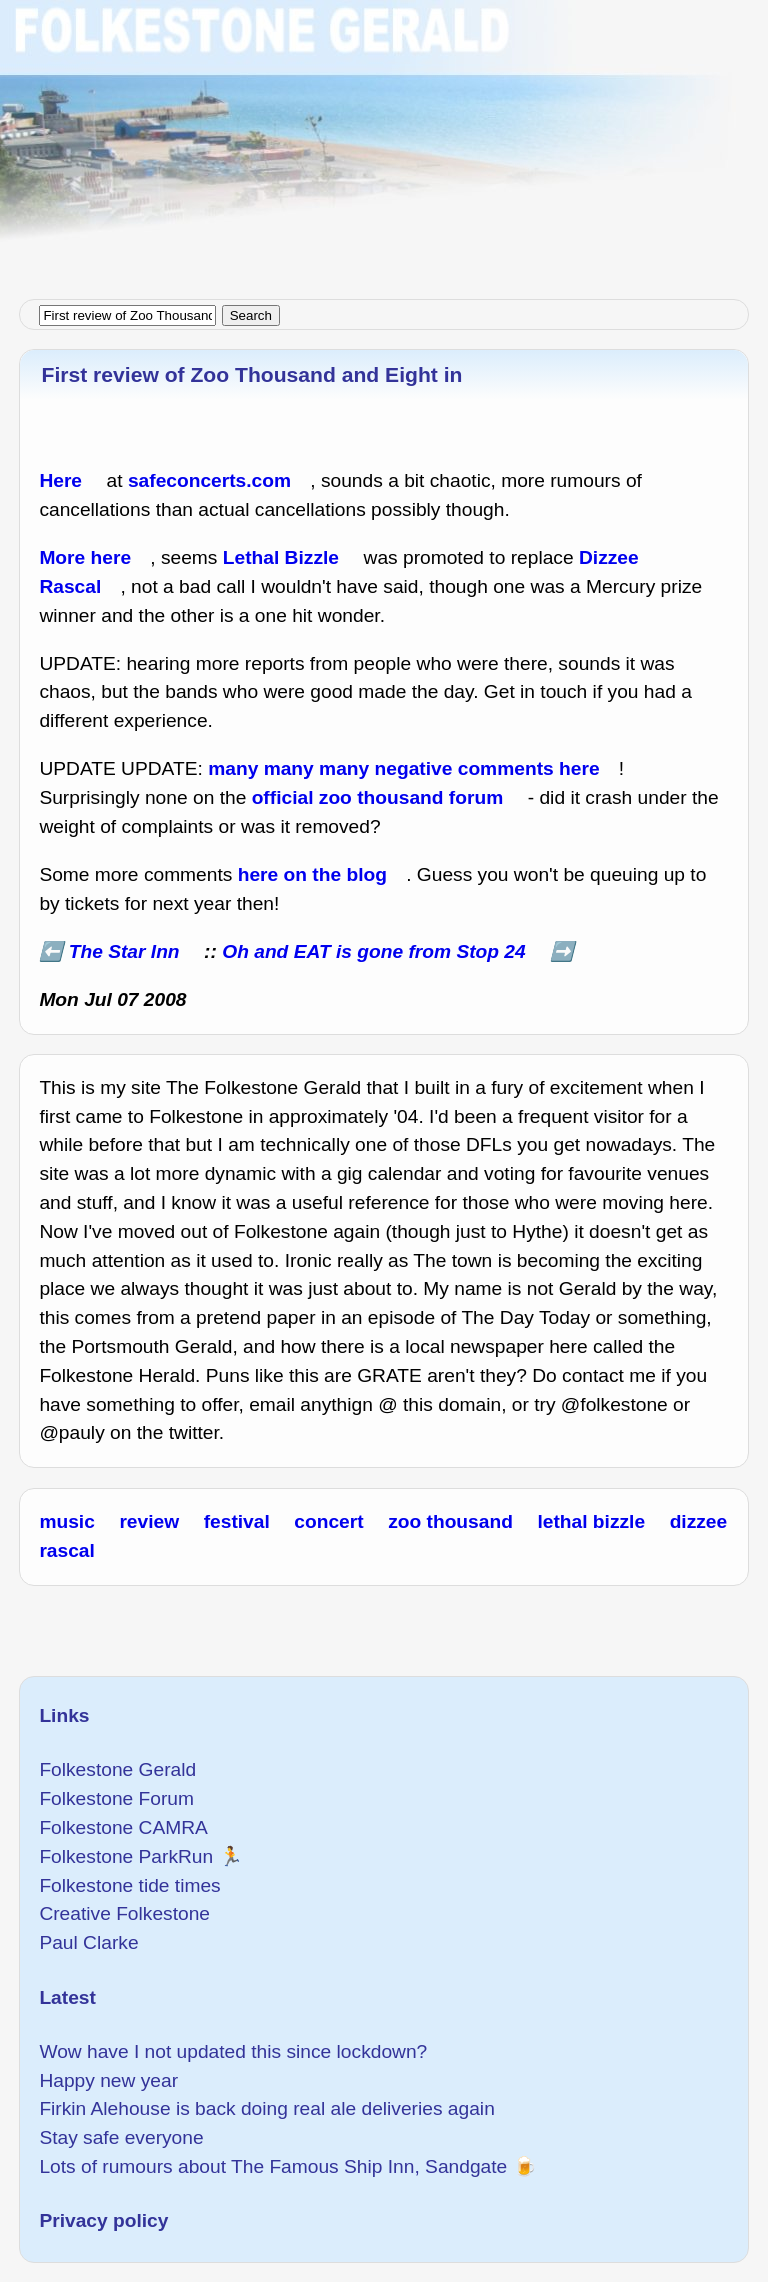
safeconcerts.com (209, 480)
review (149, 1521)
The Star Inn (124, 951)
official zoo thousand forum (378, 797)
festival (237, 1521)
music (66, 1521)
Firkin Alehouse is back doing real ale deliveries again (266, 2108)
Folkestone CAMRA (123, 1827)
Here (60, 480)
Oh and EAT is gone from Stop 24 (373, 951)
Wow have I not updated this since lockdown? (233, 2051)
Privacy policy (103, 2220)
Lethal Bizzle (281, 557)
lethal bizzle (591, 1521)
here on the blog (312, 874)
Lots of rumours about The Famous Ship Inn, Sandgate (273, 2166)
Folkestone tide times (129, 1885)
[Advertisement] (384, 140)
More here (85, 557)
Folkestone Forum (116, 1798)
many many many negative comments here (403, 768)
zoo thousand (450, 1521)
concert (328, 1521)
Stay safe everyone (121, 2137)
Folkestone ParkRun (126, 1856)
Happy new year (108, 2080)
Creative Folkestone (124, 1913)
